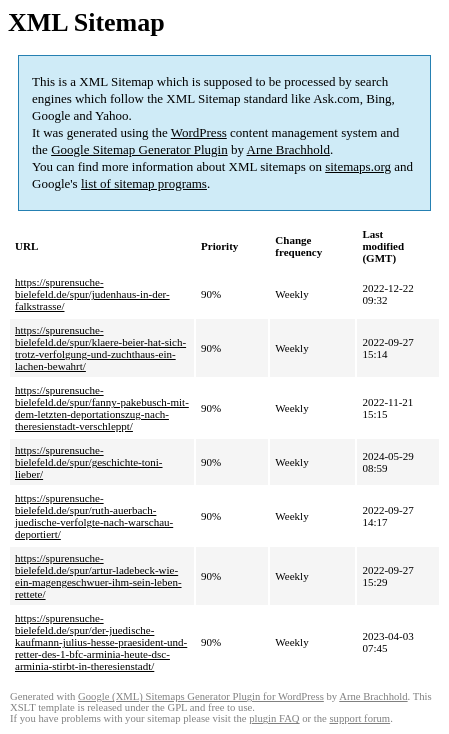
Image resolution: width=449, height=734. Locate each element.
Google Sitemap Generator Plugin (139, 149)
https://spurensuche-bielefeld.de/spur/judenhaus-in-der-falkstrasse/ (92, 294)
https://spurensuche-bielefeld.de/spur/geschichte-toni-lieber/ (89, 462)
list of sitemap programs (144, 183)
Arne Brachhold (288, 149)
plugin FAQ (274, 718)
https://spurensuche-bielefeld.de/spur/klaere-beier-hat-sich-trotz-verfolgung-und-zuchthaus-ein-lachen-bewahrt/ (100, 348)
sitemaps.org (358, 166)
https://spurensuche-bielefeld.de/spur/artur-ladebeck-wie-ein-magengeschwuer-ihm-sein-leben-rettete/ (98, 576)
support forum (359, 718)
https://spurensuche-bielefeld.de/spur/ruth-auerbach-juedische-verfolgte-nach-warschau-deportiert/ (94, 516)
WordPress (199, 132)
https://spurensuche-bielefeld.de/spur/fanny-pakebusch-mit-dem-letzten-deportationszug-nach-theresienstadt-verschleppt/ (102, 408)
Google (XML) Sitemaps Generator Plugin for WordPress (201, 696)
